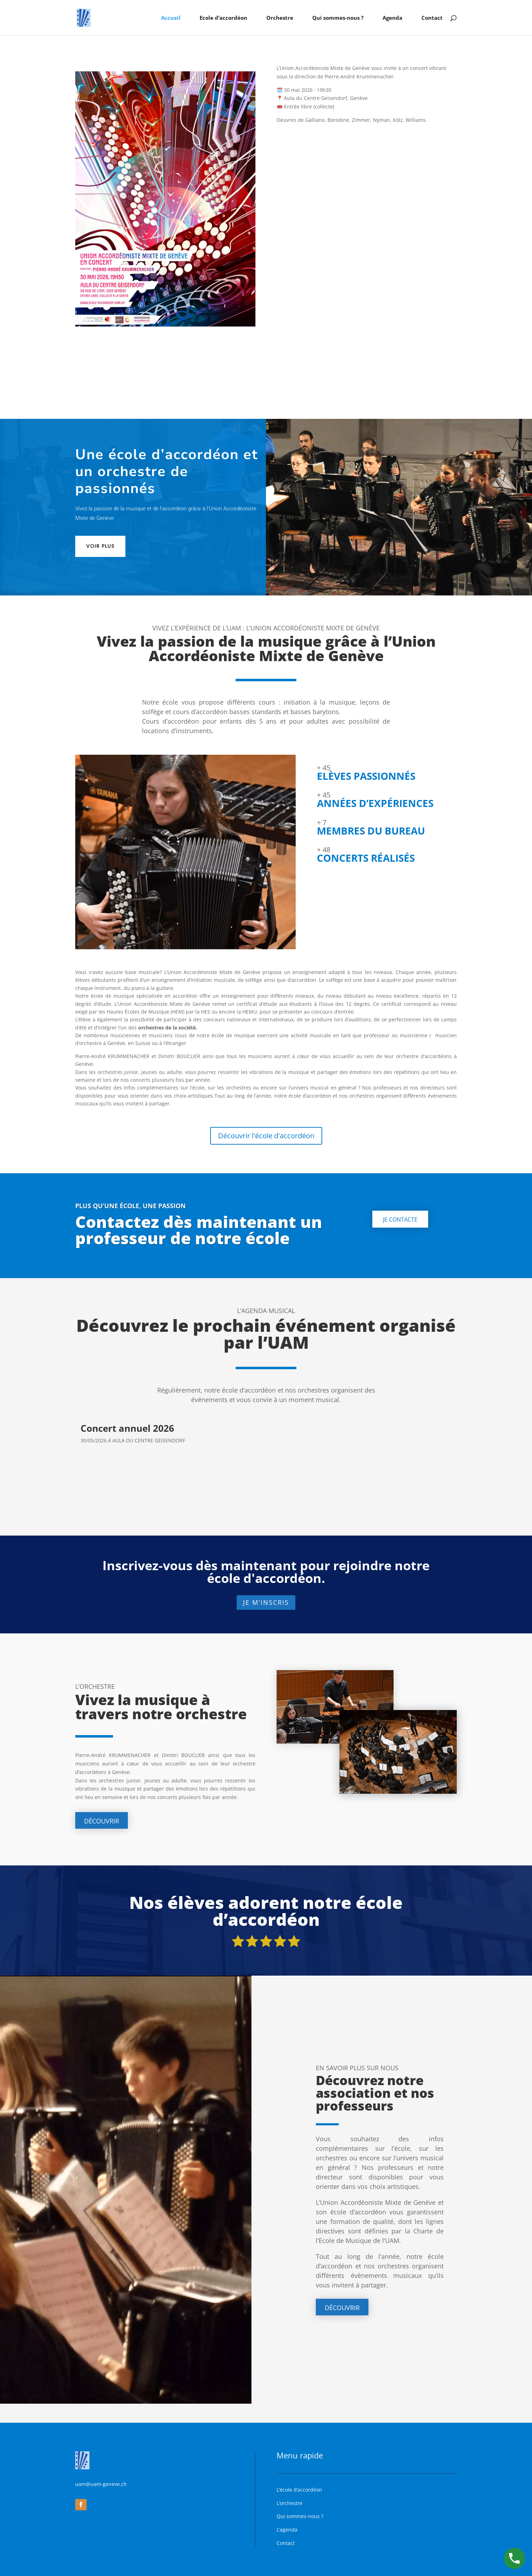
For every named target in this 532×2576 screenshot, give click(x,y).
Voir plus (100, 546)
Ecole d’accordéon (223, 18)
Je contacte (400, 1219)
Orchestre (279, 18)
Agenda (392, 18)
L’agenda (287, 2529)
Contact (432, 18)
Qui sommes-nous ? (337, 18)
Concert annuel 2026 (127, 1428)
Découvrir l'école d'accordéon (266, 1135)
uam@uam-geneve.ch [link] (101, 2484)
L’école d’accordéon (299, 2489)
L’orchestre (289, 2503)
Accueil (171, 18)
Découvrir (101, 1821)
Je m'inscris (266, 1602)
